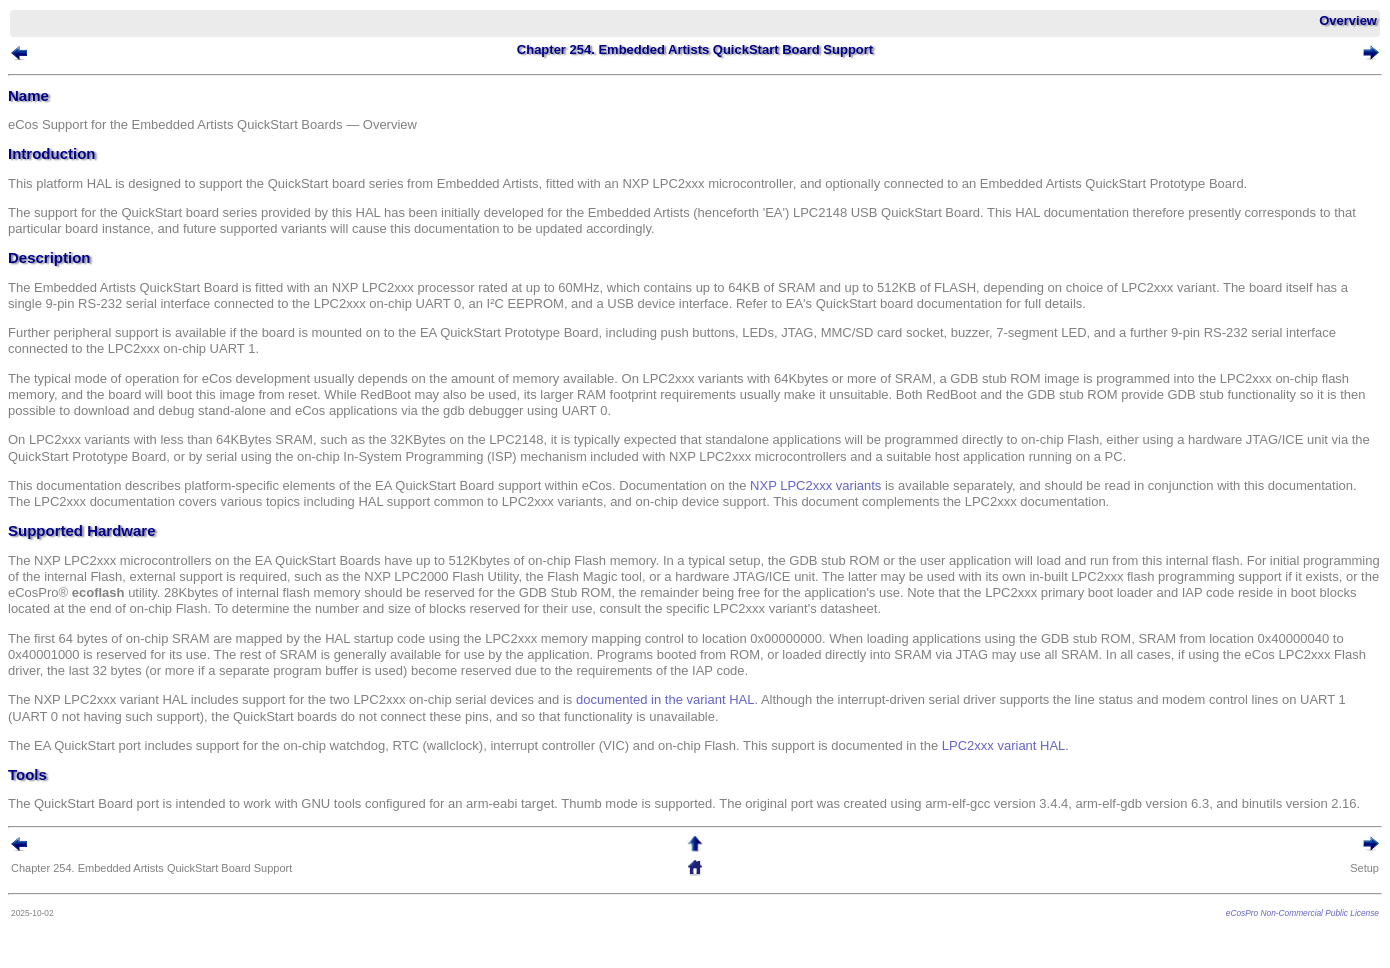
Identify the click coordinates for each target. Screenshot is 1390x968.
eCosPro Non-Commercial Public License (1302, 913)
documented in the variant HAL (665, 699)
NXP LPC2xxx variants (815, 485)
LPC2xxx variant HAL (1004, 745)
